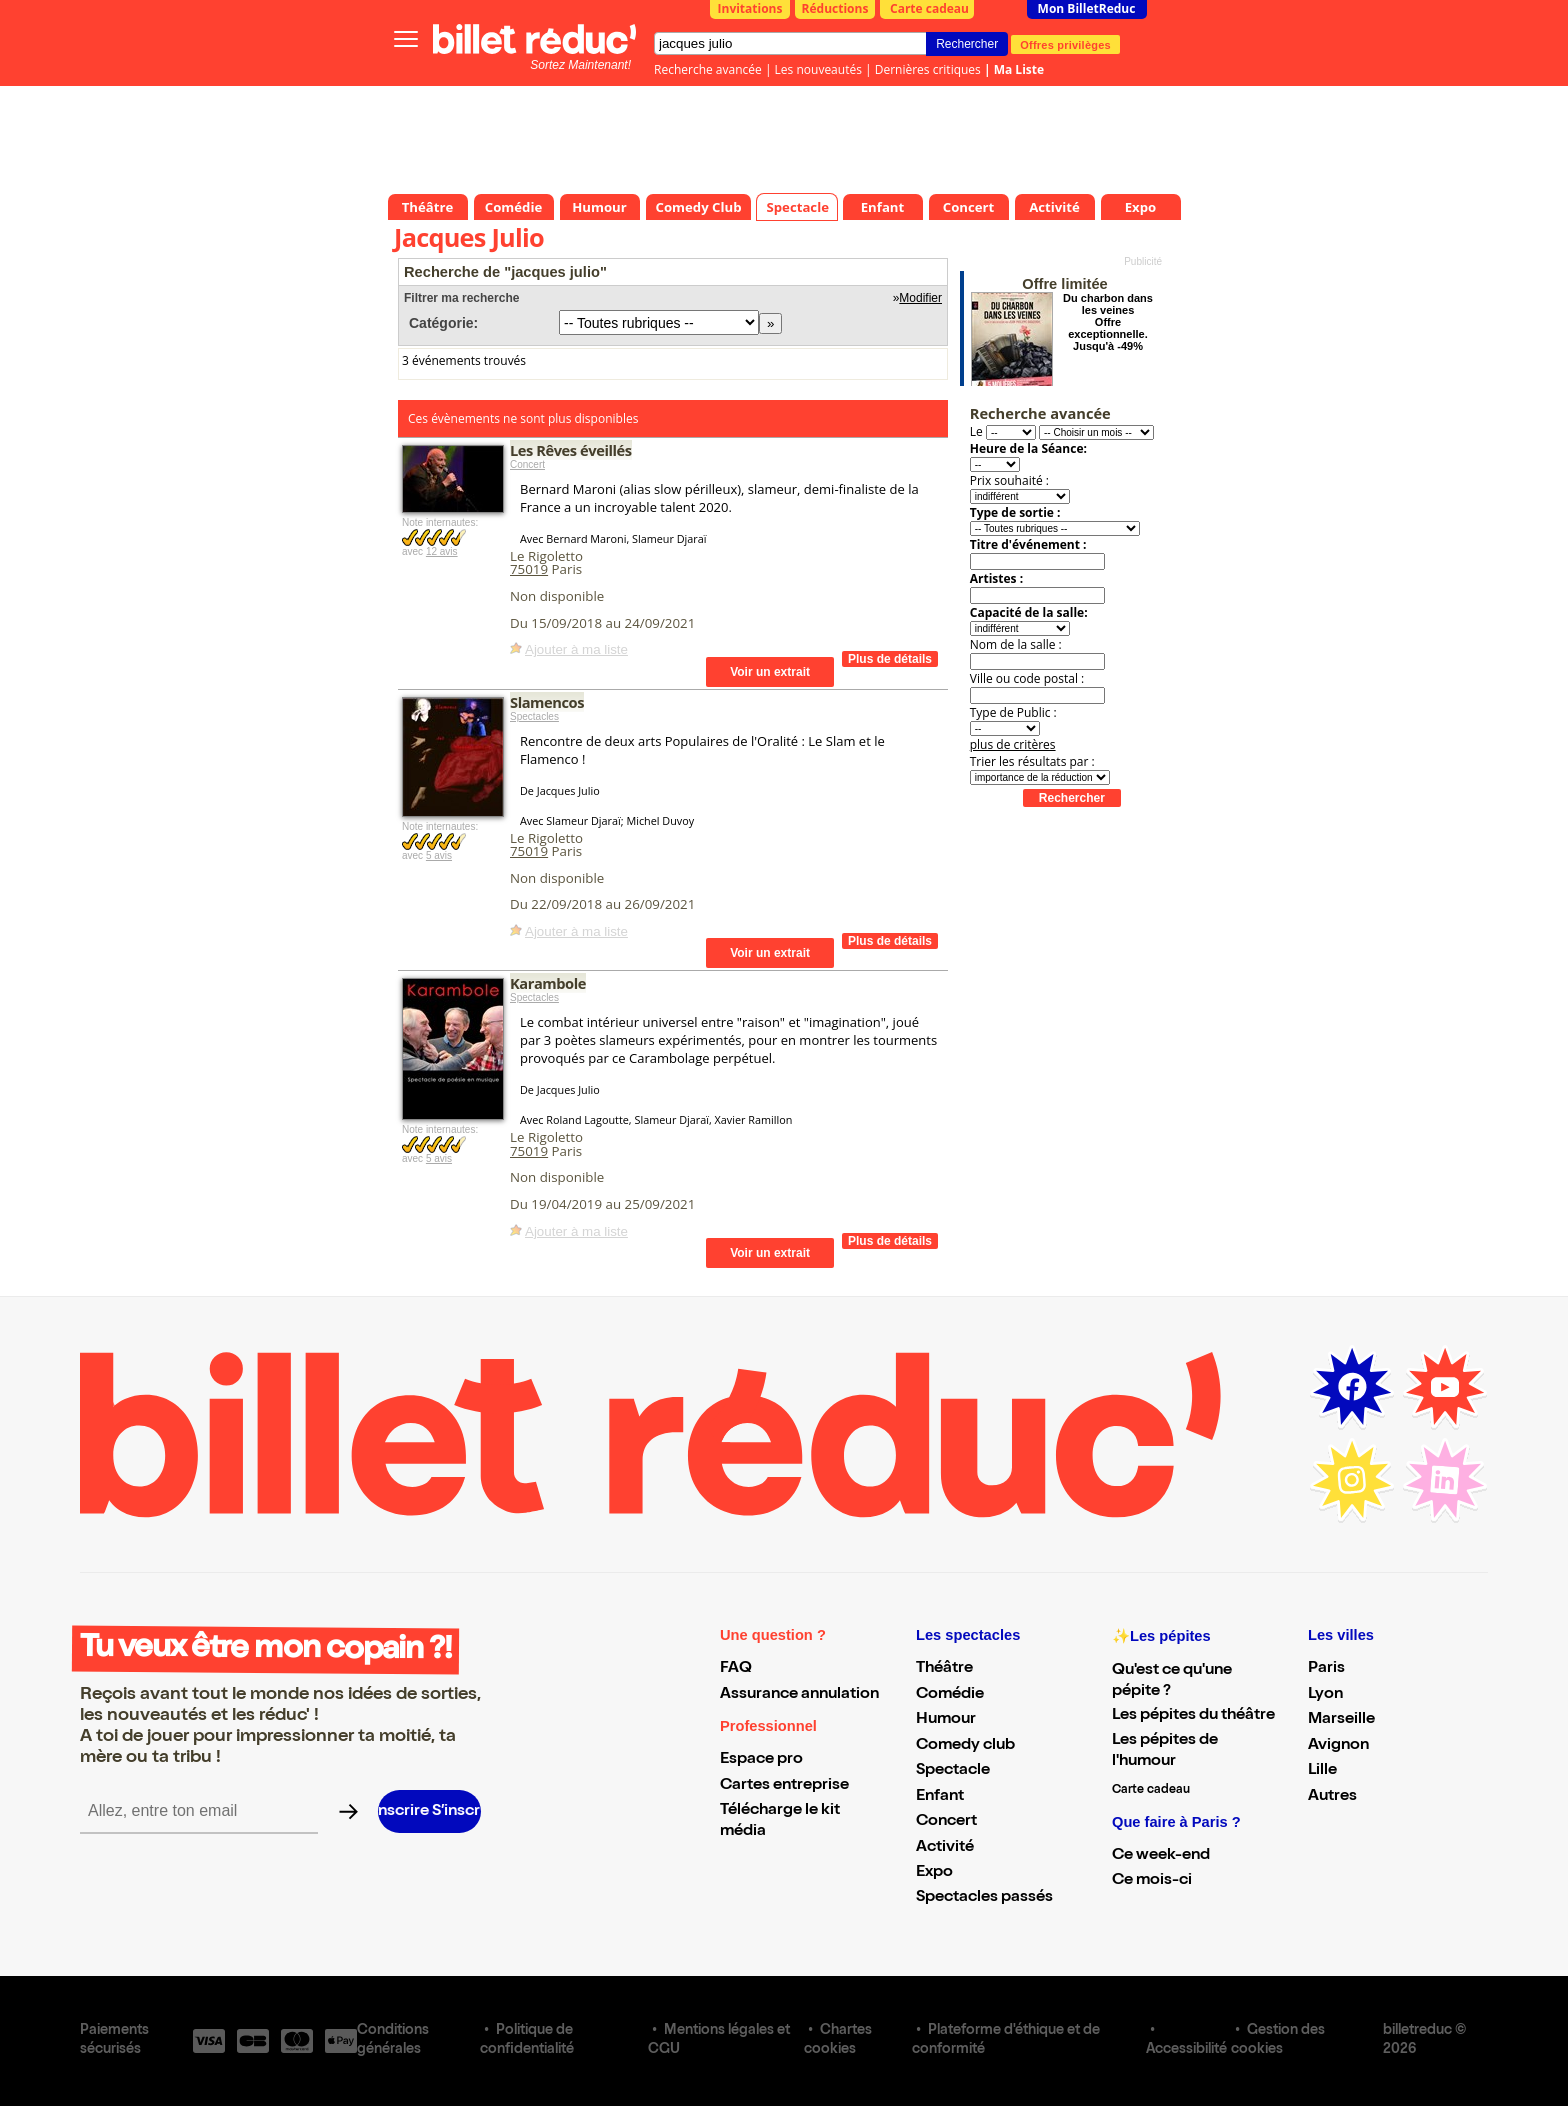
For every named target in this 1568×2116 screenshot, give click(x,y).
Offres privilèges (1065, 44)
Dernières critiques (928, 69)
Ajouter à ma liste (576, 649)
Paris (1326, 1669)
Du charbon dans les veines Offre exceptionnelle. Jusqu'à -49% (1108, 322)
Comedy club (965, 1746)
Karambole (548, 983)
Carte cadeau (929, 8)
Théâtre (944, 1669)
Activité (945, 1848)
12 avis (442, 551)
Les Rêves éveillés (571, 450)
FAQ (736, 1669)
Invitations (750, 8)
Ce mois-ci (1152, 1881)
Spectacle (953, 1771)
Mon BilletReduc (1087, 8)
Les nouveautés (818, 69)
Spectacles (534, 716)
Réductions (835, 8)
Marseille (1341, 1720)
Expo (934, 1873)
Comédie (950, 1695)
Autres (1332, 1797)
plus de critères (1013, 744)
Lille (1322, 1771)
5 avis (439, 855)
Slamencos (547, 702)
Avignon (1338, 1746)
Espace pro (761, 1760)
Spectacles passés (984, 1898)
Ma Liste (1019, 69)
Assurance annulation (799, 1695)
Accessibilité (1186, 2050)
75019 (529, 569)
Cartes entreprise (784, 1786)
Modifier (920, 298)
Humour (946, 1720)
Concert (527, 464)
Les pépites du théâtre (1193, 1716)
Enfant (940, 1797)
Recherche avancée (708, 69)
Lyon (1325, 1695)
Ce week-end (1161, 1856)
